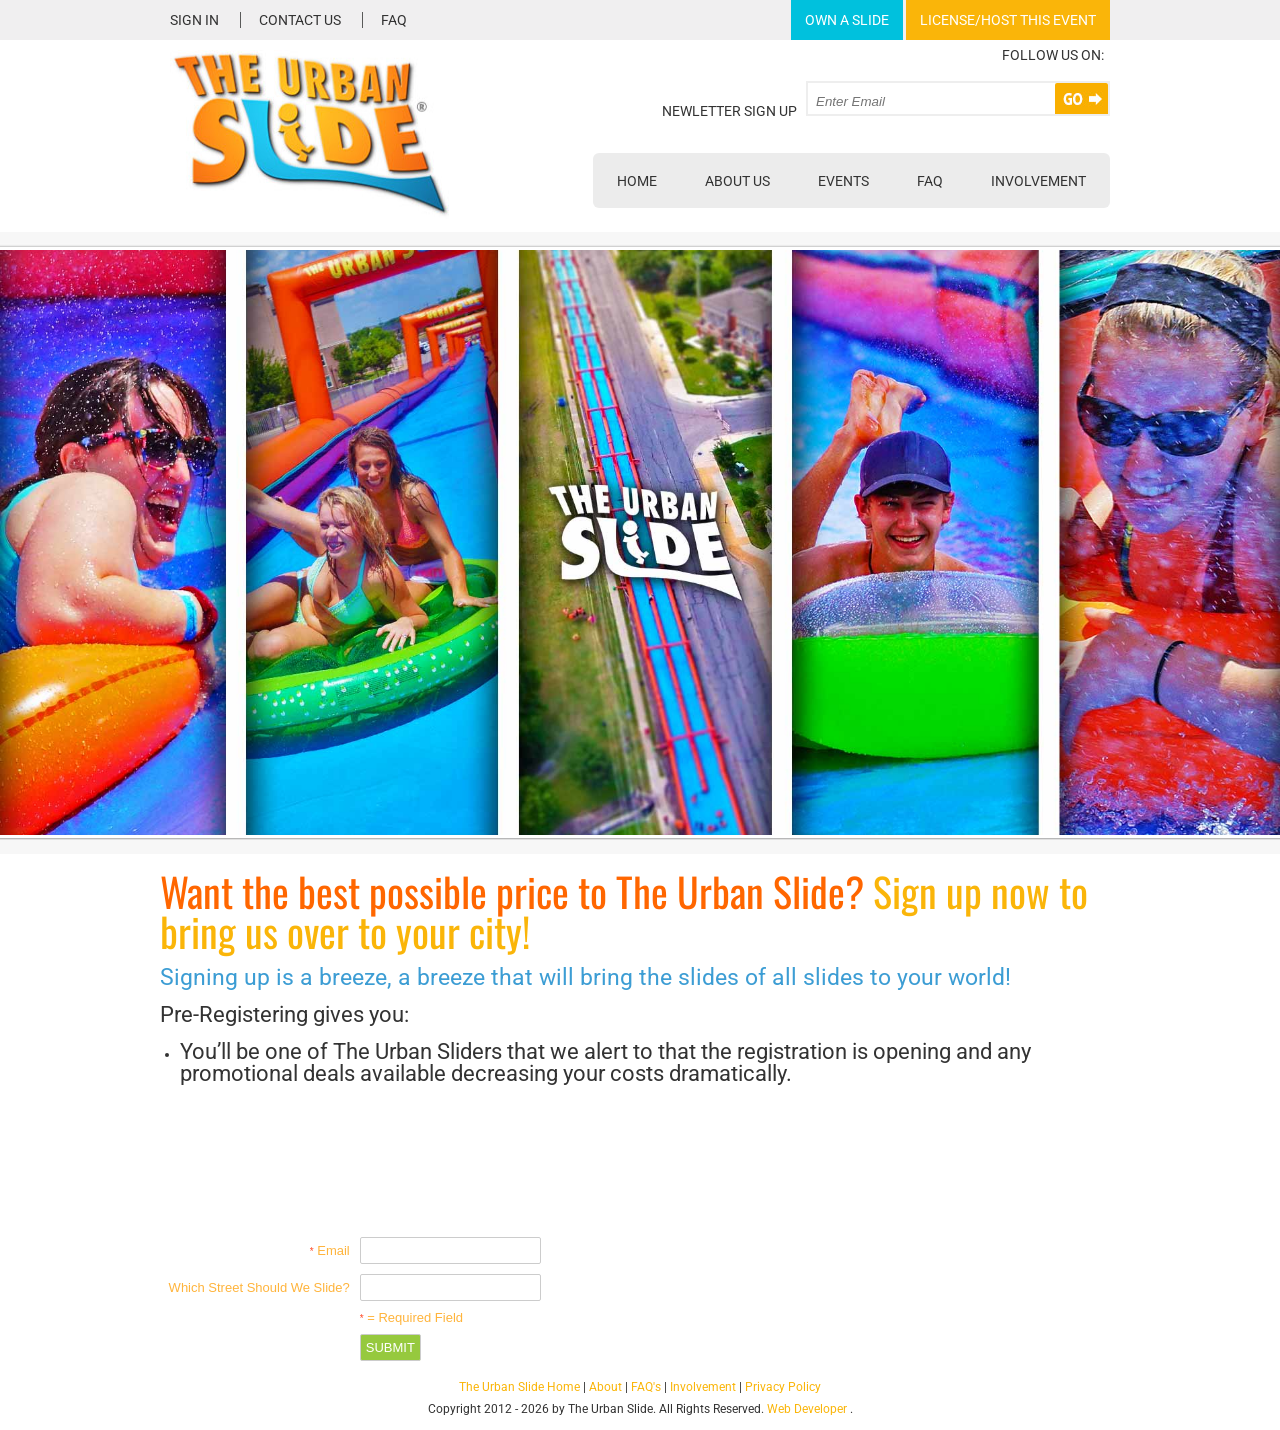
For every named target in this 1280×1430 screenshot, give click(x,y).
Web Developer (807, 1409)
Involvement (1038, 181)
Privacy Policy (783, 1387)
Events (843, 181)
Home (637, 181)
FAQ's (646, 1387)
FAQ (394, 20)
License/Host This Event (1008, 20)
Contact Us (300, 20)
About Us (737, 181)
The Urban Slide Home (519, 1387)
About (605, 1387)
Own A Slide (847, 20)
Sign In (194, 20)
